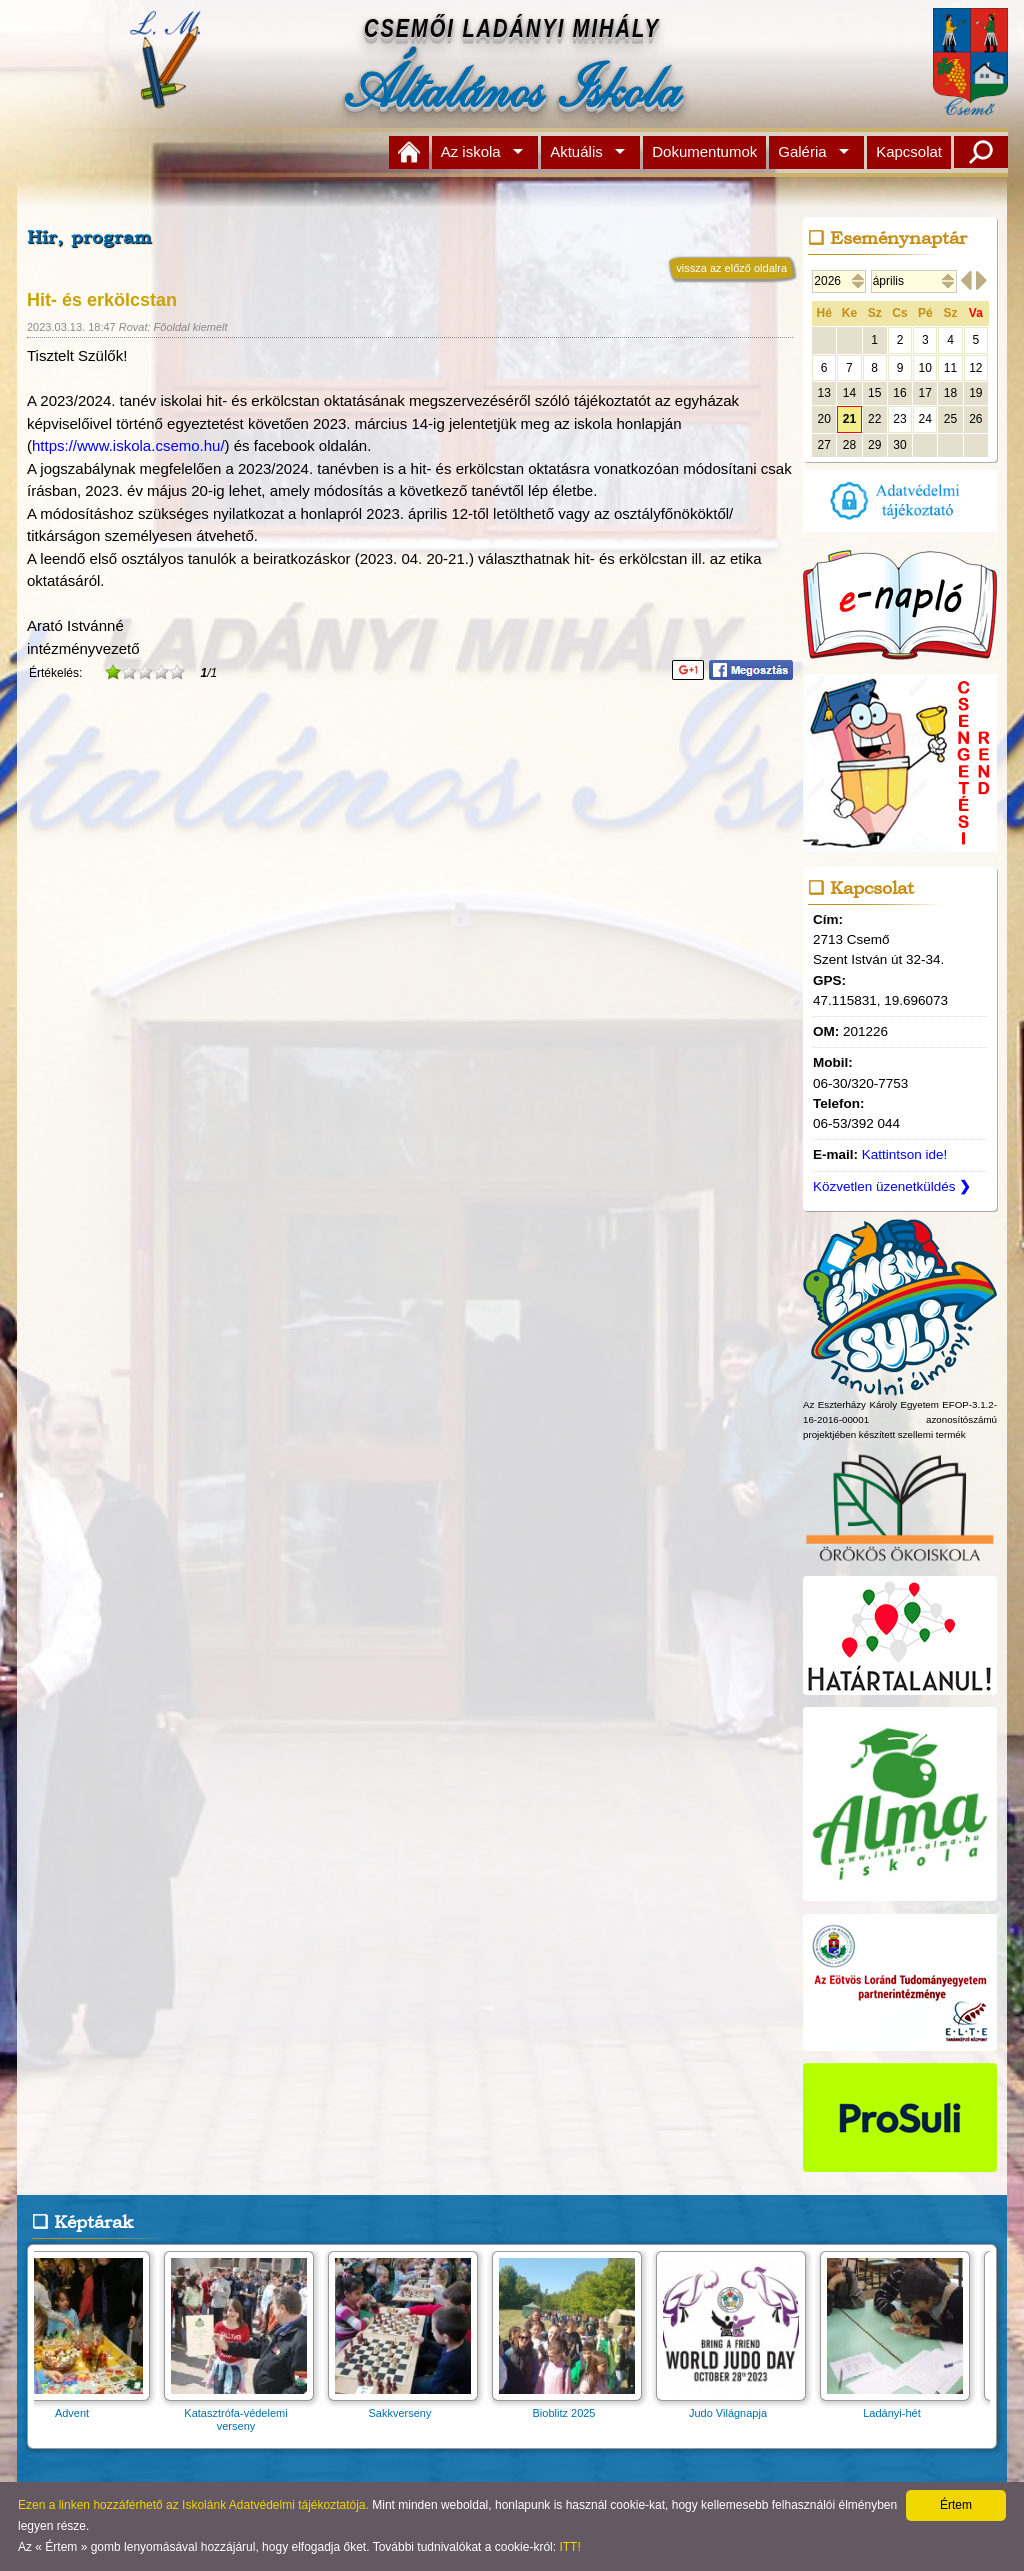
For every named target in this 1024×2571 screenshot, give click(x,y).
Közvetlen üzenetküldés (892, 1186)
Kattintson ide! (905, 1154)
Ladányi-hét (901, 2406)
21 (849, 419)
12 (975, 368)
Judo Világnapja (737, 2406)
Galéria (802, 151)
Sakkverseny (409, 2406)
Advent (81, 2406)
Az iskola (471, 151)
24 (925, 419)
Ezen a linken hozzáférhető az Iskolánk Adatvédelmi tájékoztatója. (193, 2505)
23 (899, 419)
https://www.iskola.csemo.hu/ (128, 445)
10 (925, 368)
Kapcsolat (909, 151)
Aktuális (576, 151)
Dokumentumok (704, 151)
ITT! (569, 2547)
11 (950, 368)
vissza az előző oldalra (731, 268)
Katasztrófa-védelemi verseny (245, 2413)
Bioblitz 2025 (573, 2406)
